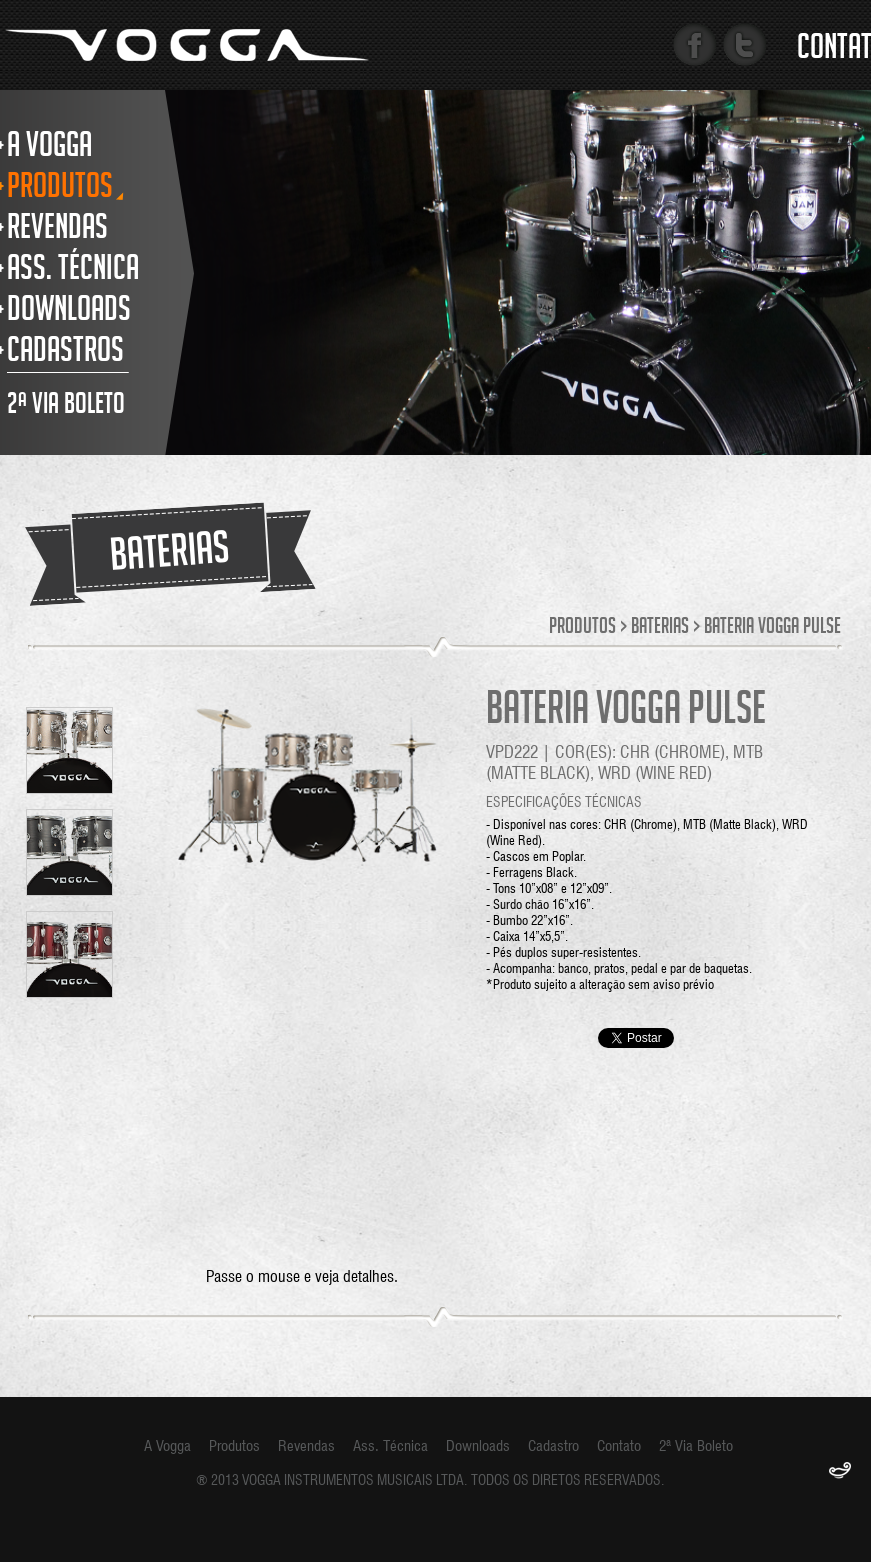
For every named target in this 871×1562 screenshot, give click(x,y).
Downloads (478, 1446)
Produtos (582, 628)
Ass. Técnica (390, 1446)
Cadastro (553, 1446)
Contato (619, 1446)
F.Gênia (840, 1472)
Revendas (306, 1446)
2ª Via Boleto (696, 1446)
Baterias (660, 628)
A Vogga (167, 1446)
